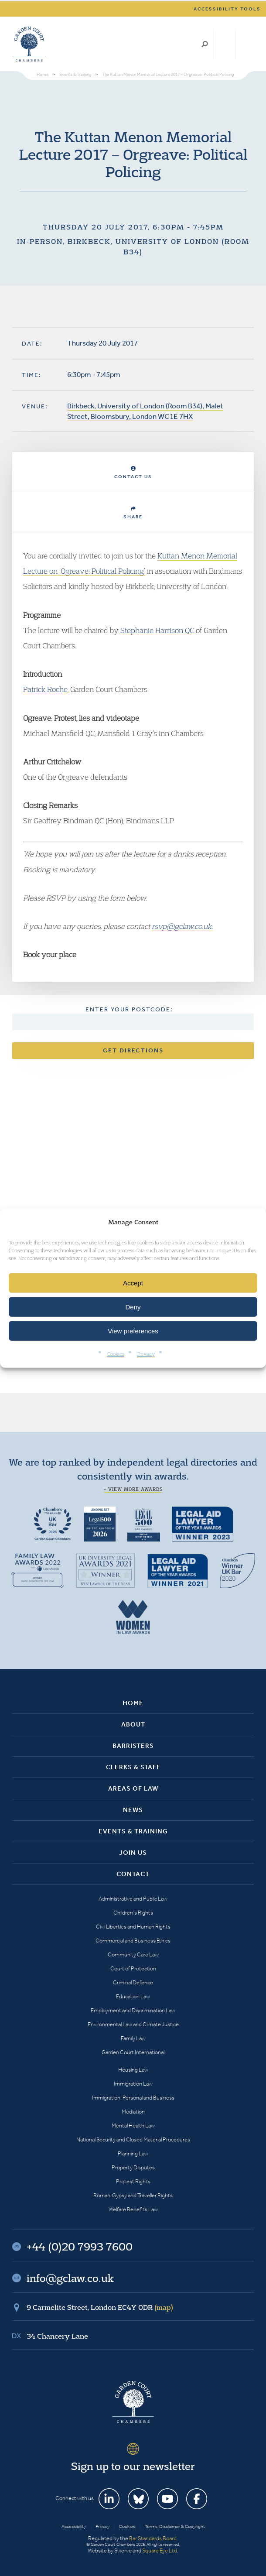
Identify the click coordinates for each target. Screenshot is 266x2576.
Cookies (115, 1353)
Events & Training (133, 1831)
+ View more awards (133, 1489)
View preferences (133, 1331)
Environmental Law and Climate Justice (133, 2024)
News (133, 1810)
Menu (246, 44)
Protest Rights (133, 2181)
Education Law (133, 1996)
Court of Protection (133, 1968)
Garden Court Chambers (29, 44)
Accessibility (73, 2526)
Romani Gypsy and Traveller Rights (133, 2195)
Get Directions (133, 1050)
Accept (133, 1283)
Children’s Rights (133, 1912)
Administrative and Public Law (133, 1898)
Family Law (133, 2038)
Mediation (133, 2111)
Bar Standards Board (153, 2538)
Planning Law (133, 2153)
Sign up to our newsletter (133, 2466)
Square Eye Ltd (159, 2550)
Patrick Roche (45, 689)
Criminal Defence (133, 1982)
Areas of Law (133, 1788)
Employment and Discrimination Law (133, 2010)
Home (133, 1703)
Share (133, 513)
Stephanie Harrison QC (157, 630)
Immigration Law (133, 2083)
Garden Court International (133, 2052)
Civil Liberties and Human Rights (133, 1926)
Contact (133, 1874)
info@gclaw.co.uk (70, 2278)
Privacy (146, 1353)
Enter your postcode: (129, 1009)
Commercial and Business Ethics (133, 1940)
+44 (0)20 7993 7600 (224, 44)
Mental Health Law (133, 2125)
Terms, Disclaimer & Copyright (175, 2526)
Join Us (133, 1853)
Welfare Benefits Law (133, 2209)
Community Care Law (133, 1954)
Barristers (133, 1746)
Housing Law (133, 2069)
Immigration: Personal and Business (133, 2097)
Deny (132, 1307)
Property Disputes (133, 2167)
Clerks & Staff (133, 1767)
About (133, 1724)
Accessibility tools (227, 9)
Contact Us (133, 473)
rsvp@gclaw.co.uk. (182, 926)
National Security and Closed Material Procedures (133, 2139)
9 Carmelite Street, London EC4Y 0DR (100, 2307)
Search (205, 44)
